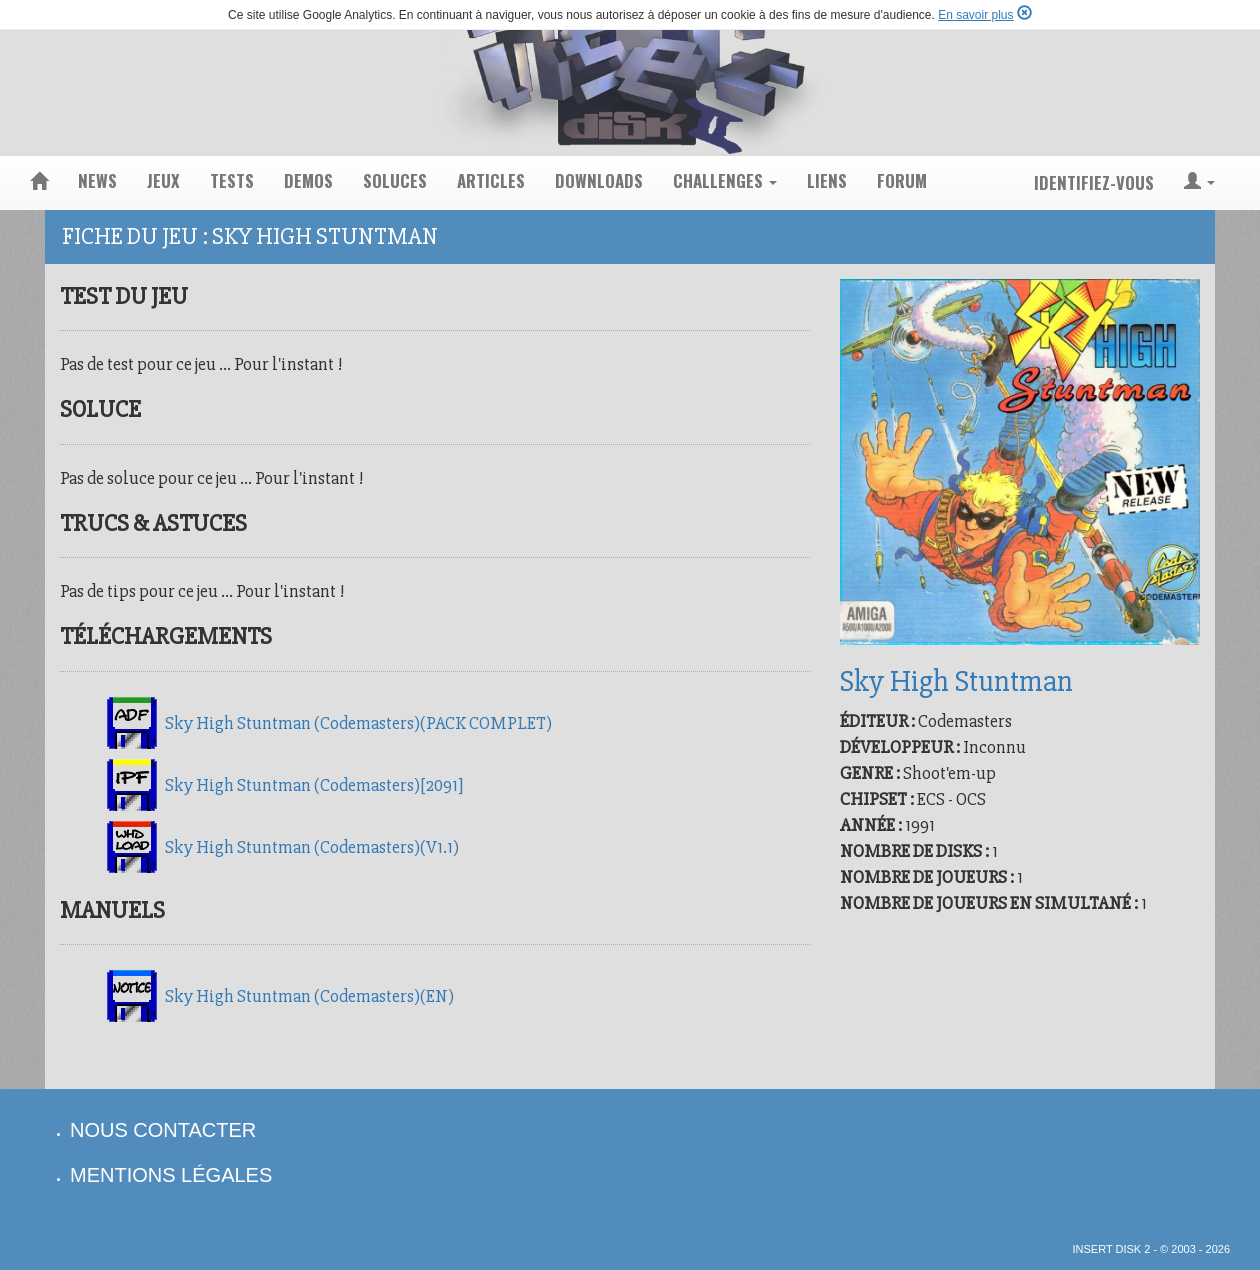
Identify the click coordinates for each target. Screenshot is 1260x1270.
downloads (599, 180)
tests (232, 180)
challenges (725, 180)
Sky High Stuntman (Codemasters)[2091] (314, 785)
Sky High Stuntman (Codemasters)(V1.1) (312, 847)
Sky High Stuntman (956, 681)
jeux (163, 180)
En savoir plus (975, 15)
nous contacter (163, 1130)
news (97, 180)
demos (308, 180)
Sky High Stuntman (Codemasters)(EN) (309, 996)
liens (827, 180)
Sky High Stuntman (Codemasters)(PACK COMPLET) (358, 723)
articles (491, 180)
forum (902, 180)
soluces (395, 180)
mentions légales (171, 1175)
